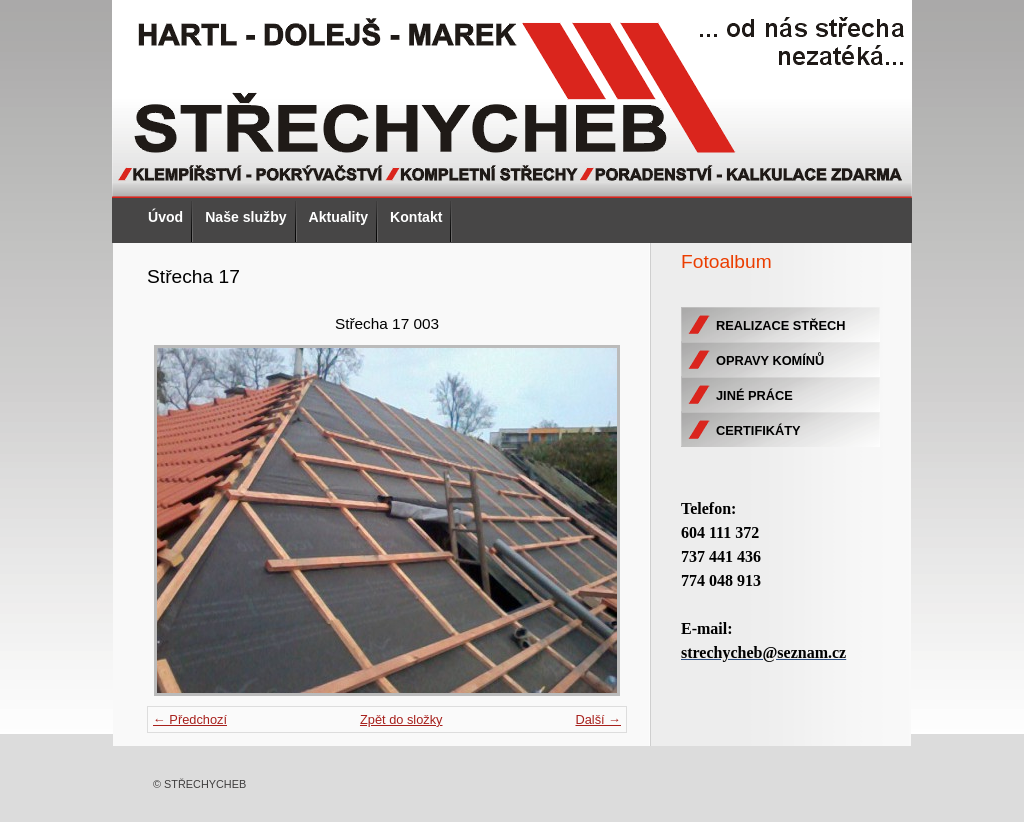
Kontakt (416, 217)
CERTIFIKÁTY (758, 430)
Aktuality (338, 217)
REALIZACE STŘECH (780, 325)
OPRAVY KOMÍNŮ (770, 360)
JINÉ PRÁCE (754, 395)
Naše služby (245, 217)
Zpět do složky (401, 719)
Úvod (165, 217)
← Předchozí (190, 719)
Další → (598, 719)
